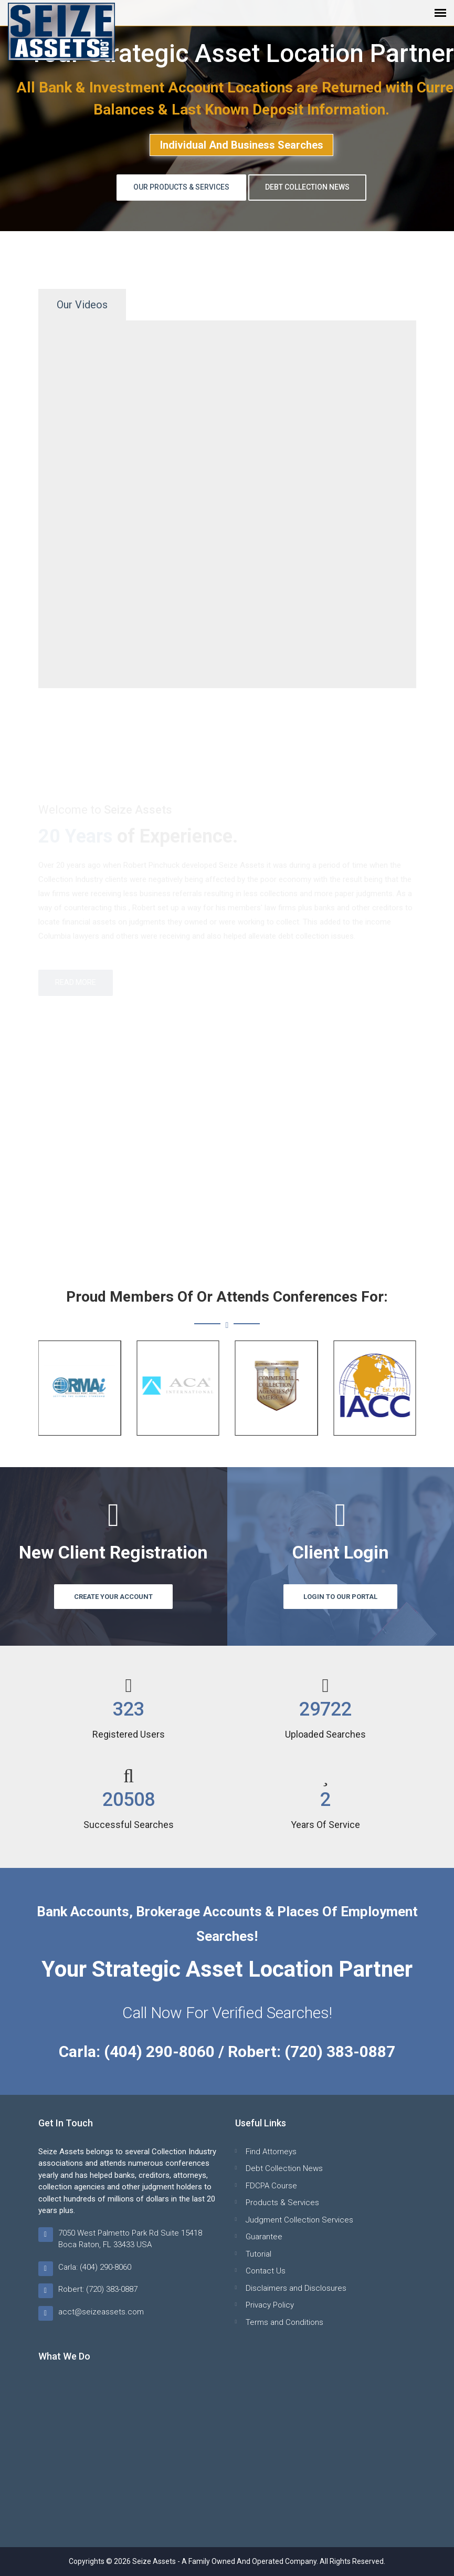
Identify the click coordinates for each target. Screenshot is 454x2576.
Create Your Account (113, 1597)
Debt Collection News (307, 187)
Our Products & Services (181, 187)
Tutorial (258, 2254)
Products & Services (282, 2202)
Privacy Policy (270, 2305)
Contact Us (266, 2271)
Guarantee (264, 2236)
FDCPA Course (271, 2185)
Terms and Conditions (284, 2322)
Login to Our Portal (340, 1597)
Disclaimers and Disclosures (296, 2288)
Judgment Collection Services (299, 2220)
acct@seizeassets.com (101, 2312)
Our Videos (82, 304)
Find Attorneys (271, 2151)
